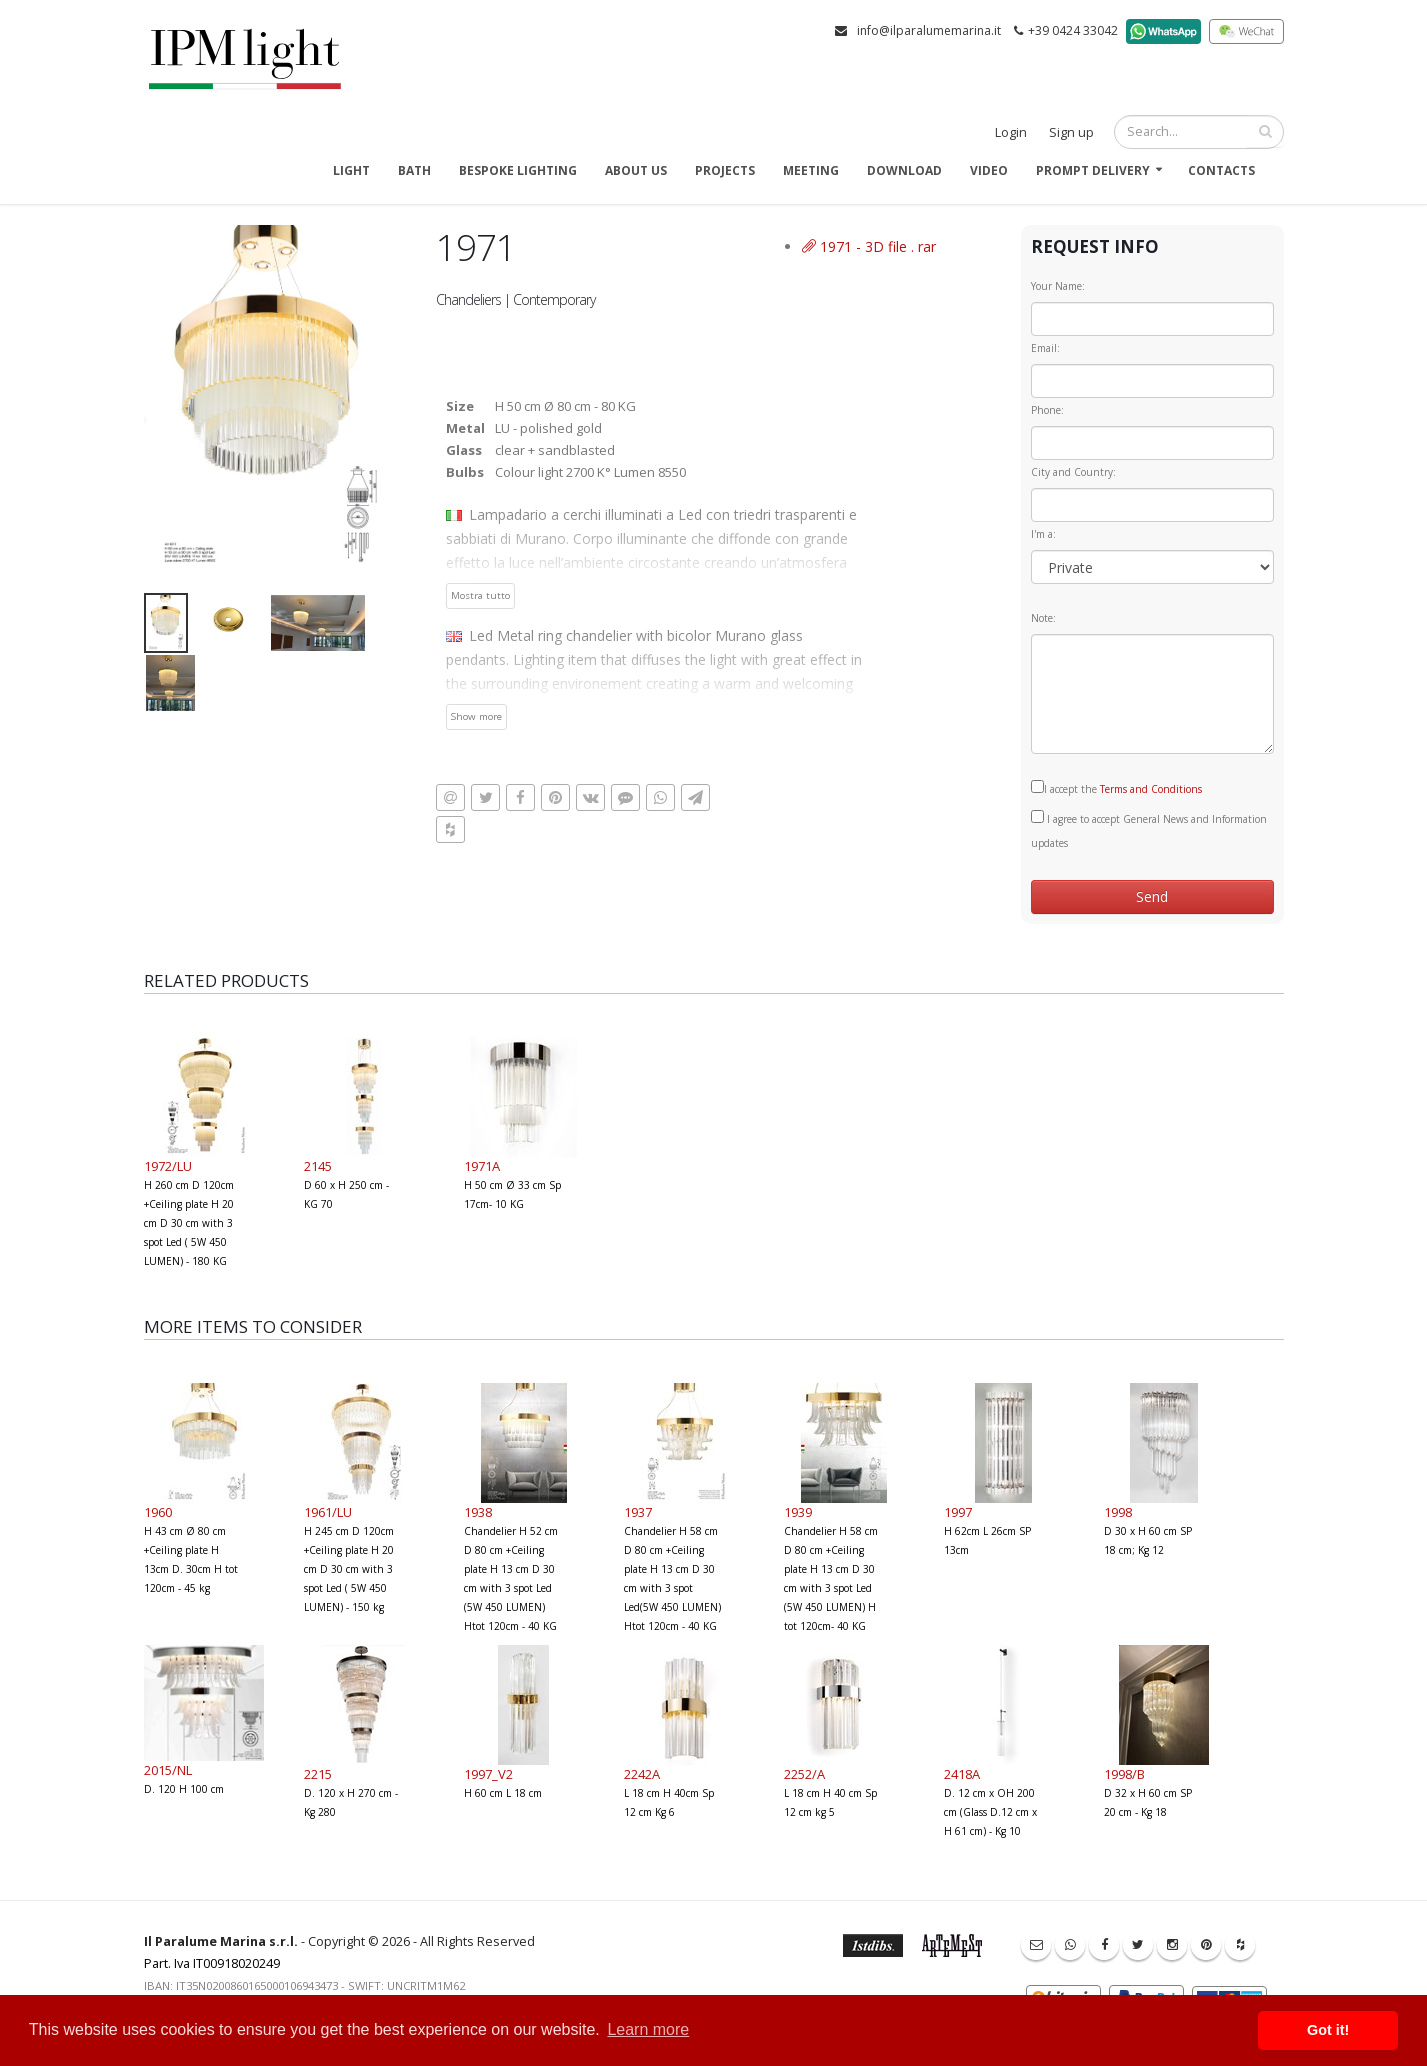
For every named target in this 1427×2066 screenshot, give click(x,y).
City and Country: (1073, 472)
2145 (318, 1166)
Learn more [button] (648, 2029)
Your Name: (1058, 286)
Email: (1045, 348)
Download (904, 170)
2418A (962, 1774)
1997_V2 (488, 1774)
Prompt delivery (1093, 170)
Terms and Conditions (1151, 789)
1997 (958, 1512)
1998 (1118, 1512)
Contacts (1221, 170)
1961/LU (328, 1512)
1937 (638, 1512)
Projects (725, 170)
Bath (414, 170)
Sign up (1071, 132)
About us (636, 170)
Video (989, 170)
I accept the (1116, 788)
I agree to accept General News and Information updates (1149, 830)
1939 (798, 1512)
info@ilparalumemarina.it (929, 30)
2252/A (804, 1774)
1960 (158, 1512)
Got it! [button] (1328, 2030)
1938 (478, 1512)
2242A (642, 1774)
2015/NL (168, 1770)
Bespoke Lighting (518, 170)
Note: (1043, 618)
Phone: (1047, 410)
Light (351, 170)
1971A (482, 1166)
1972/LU (168, 1166)
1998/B (1124, 1774)
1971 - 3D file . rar (869, 246)
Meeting (811, 170)
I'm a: (1043, 534)
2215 (318, 1774)
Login (1011, 132)
